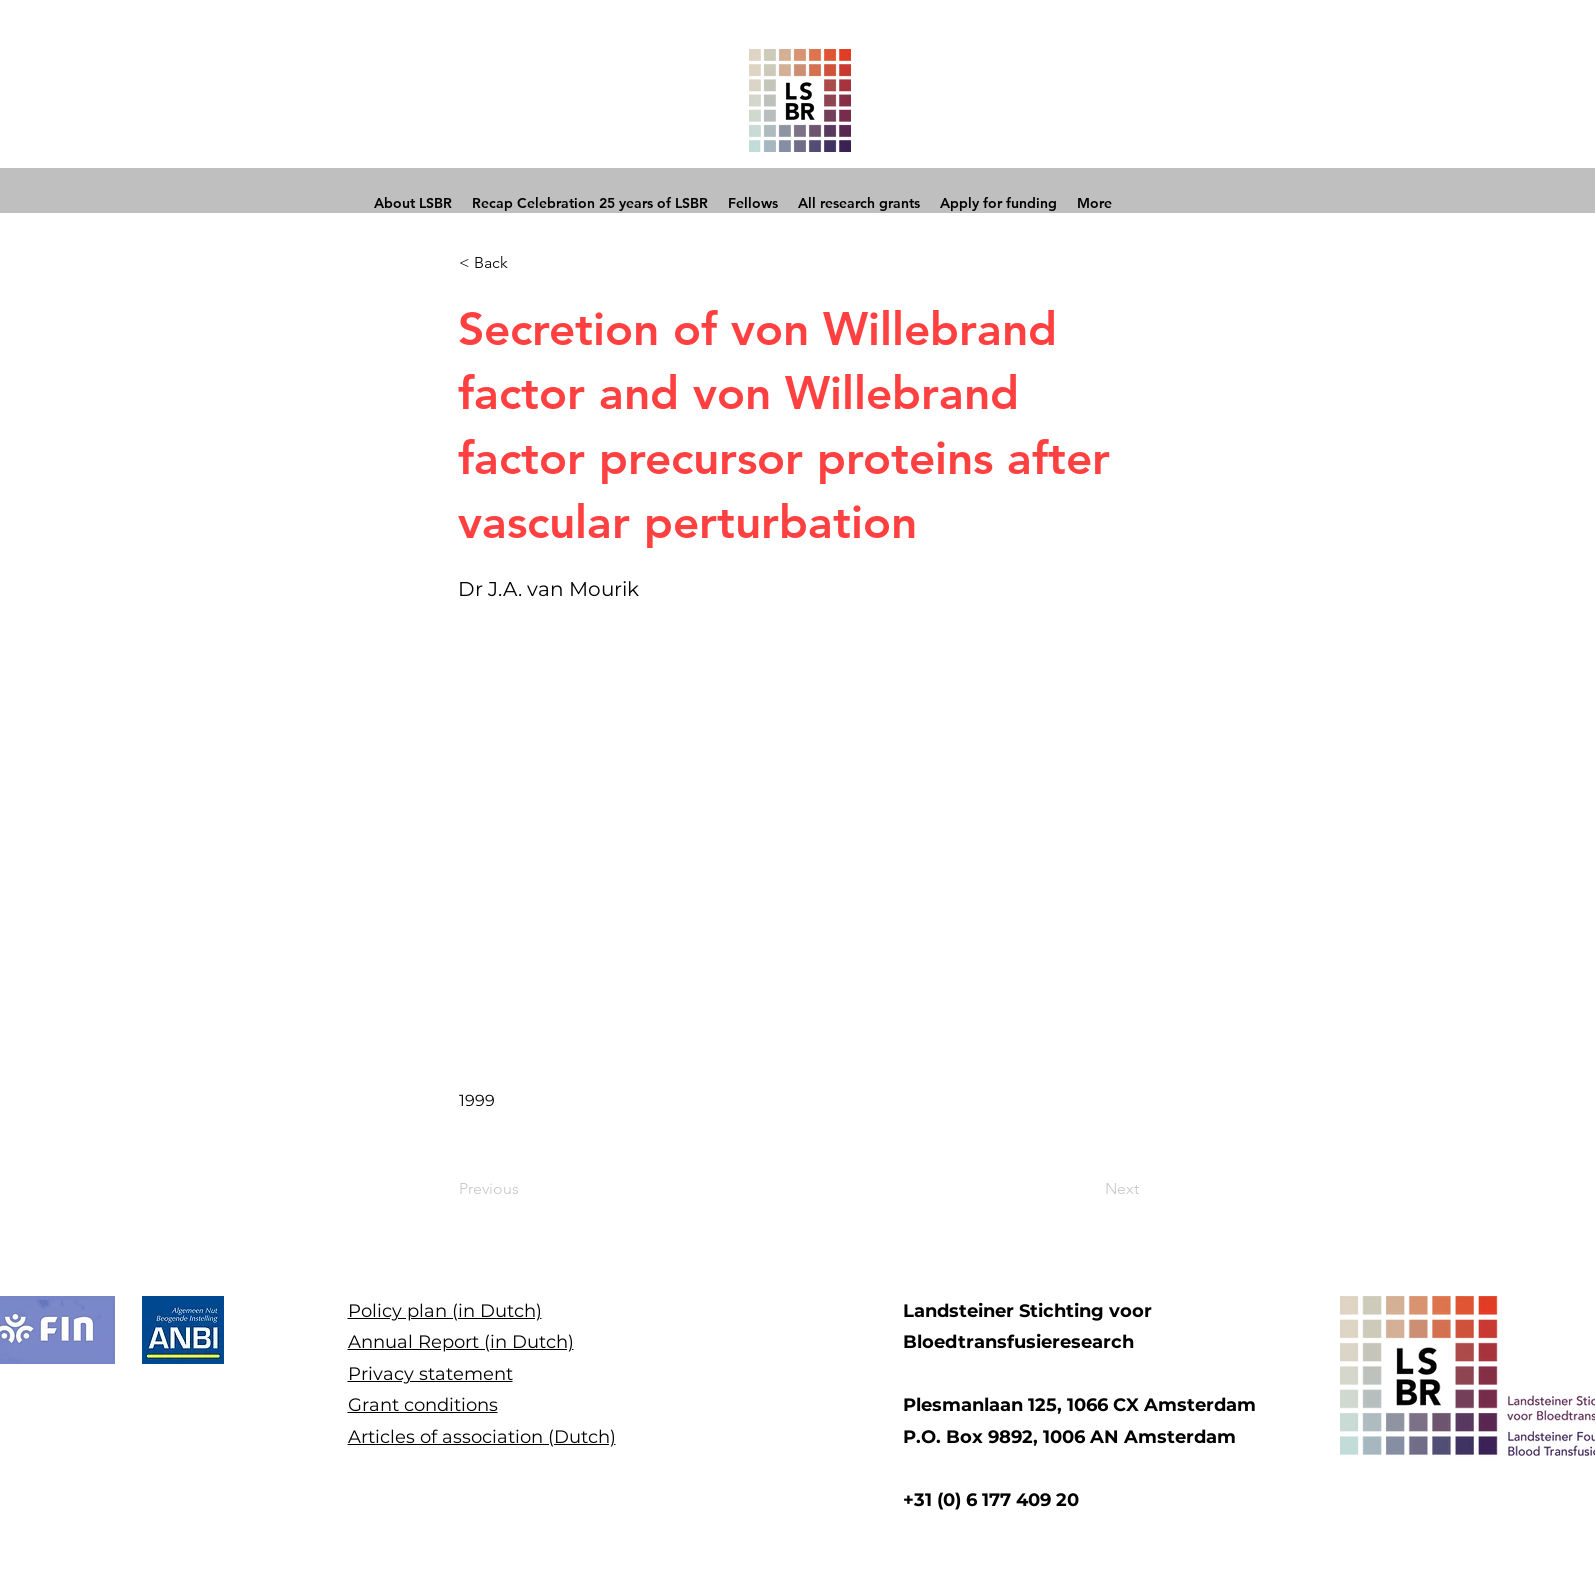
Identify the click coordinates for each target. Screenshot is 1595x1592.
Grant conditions (423, 1405)
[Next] (1089, 1190)
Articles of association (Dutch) (482, 1437)
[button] (525, 263)
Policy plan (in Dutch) (445, 1311)
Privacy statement (430, 1374)
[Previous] (525, 1190)
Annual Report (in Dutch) (461, 1342)
